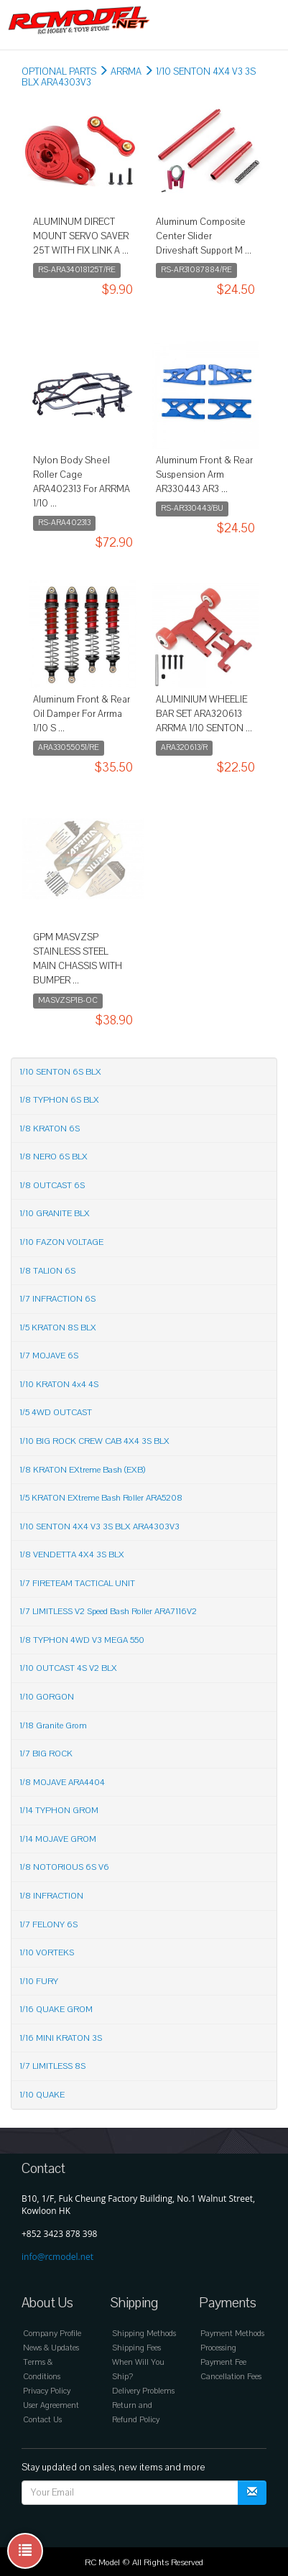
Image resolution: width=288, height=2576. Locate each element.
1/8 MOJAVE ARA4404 (62, 1782)
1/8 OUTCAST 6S (52, 1185)
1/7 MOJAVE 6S (48, 1355)
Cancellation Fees (230, 2376)
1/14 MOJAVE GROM (57, 1839)
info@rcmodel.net (57, 2257)
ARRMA (126, 71)
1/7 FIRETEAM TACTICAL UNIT (77, 1583)
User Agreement (51, 2405)
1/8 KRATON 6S (49, 1128)
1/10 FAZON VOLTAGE (61, 1242)
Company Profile (52, 2333)
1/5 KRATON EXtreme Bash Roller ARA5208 (100, 1498)
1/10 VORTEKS (46, 1952)
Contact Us (42, 2419)
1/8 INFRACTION (51, 1895)
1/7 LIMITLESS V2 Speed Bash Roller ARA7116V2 (108, 1611)
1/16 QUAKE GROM (56, 2009)
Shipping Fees (136, 2348)
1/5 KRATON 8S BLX (57, 1327)
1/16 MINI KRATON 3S (60, 2038)
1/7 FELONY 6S (48, 1924)
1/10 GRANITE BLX (54, 1213)
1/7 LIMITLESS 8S (52, 2066)
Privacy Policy (46, 2391)
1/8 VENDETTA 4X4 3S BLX (71, 1554)
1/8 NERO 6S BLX (53, 1156)
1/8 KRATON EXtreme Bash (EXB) (82, 1469)
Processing (218, 2348)
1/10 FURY (38, 1981)
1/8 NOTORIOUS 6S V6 (64, 1867)
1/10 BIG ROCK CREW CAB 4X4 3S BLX (94, 1441)
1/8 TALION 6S (47, 1271)
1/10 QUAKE (42, 2094)
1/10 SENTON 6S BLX (60, 1072)
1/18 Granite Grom (53, 1725)
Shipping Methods (144, 2333)
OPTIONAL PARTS (59, 71)
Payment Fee (223, 2362)
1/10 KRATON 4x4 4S (58, 1384)
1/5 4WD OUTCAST (55, 1412)
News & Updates (51, 2348)
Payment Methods (232, 2333)
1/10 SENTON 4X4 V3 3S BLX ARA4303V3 (99, 1526)
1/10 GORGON (46, 1696)
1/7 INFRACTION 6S (57, 1299)
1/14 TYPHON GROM (58, 1810)
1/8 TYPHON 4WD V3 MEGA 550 (81, 1640)
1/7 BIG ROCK (46, 1753)
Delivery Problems (143, 2391)
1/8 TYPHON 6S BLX (59, 1100)
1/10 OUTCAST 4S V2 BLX (68, 1668)
